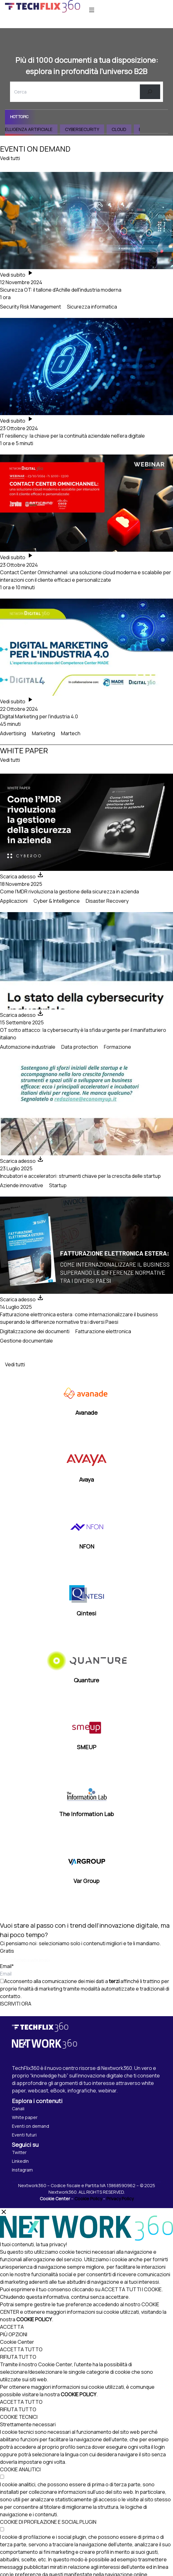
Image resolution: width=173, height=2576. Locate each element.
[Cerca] (150, 91)
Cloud (128, 129)
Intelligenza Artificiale (34, 129)
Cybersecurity (91, 129)
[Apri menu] (91, 9)
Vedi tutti (10, 158)
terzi (114, 1981)
